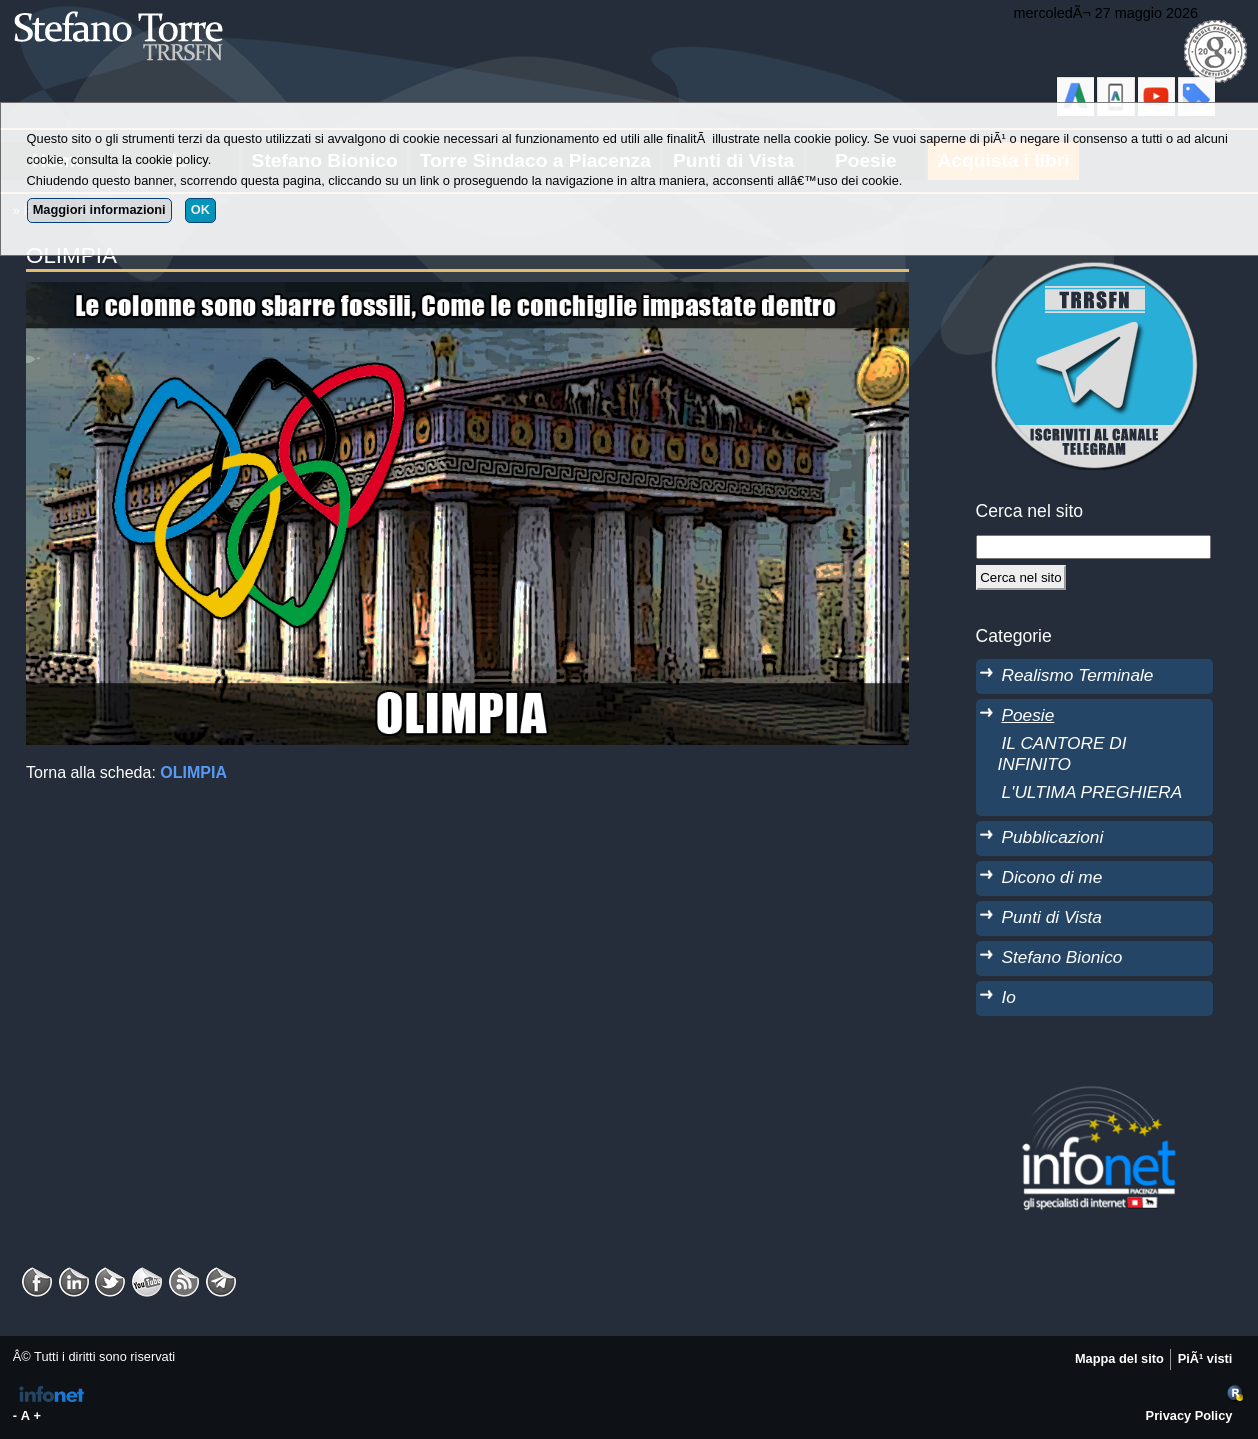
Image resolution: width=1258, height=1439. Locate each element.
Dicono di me (1052, 877)
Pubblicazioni (1053, 837)
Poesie (1028, 715)
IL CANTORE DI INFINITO (1062, 753)
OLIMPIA (193, 772)
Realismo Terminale (1078, 675)
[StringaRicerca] (1093, 547)
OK (200, 209)
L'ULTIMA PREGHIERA (1092, 792)
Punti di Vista (1052, 917)
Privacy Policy (1189, 1415)
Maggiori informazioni (99, 209)
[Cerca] (1021, 577)
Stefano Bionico (1062, 957)
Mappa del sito (1119, 1358)
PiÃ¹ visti (1205, 1358)
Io (1009, 997)
